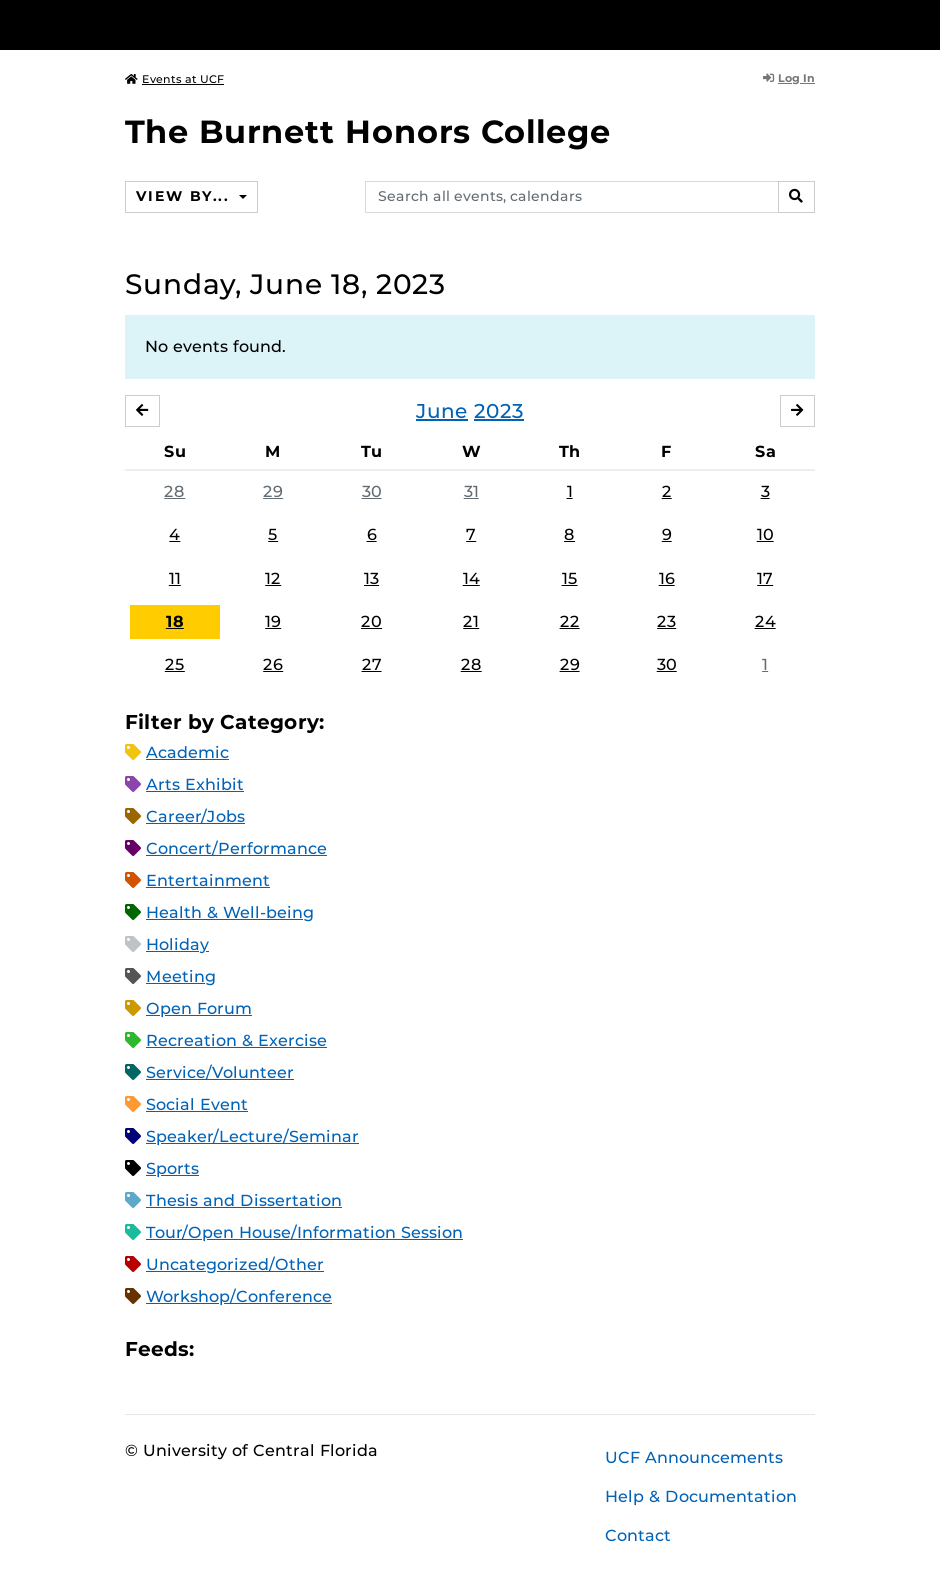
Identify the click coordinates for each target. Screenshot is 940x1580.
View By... (185, 196)
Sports (172, 1168)
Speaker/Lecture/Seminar (252, 1136)
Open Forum (199, 1008)
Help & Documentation (701, 1496)
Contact (638, 1535)
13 (371, 578)
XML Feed (322, 1349)
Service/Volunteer (220, 1072)
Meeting (181, 976)
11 (175, 578)
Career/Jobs (195, 816)
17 (765, 578)
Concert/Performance (236, 848)
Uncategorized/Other (235, 1264)
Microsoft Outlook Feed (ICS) (254, 1349)
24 (765, 621)
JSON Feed (356, 1349)
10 (765, 534)
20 (371, 621)
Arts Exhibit (195, 784)
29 (273, 491)
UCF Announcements (694, 1457)
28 (174, 491)
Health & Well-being (230, 912)
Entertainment (208, 880)
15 (570, 578)
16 (667, 578)
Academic (187, 752)
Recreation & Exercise (236, 1040)
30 (372, 491)
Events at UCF (174, 79)
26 (273, 664)
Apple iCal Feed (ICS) (220, 1349)
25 (175, 664)
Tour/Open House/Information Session (304, 1232)
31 (471, 491)
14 (471, 578)
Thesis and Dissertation (244, 1200)
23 (666, 621)
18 (175, 621)
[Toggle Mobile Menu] (810, 23)
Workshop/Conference (239, 1296)
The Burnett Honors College (368, 131)
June (442, 411)
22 (570, 621)
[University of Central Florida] (258, 24)
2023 (499, 411)
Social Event (197, 1104)
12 (273, 578)
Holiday (177, 944)
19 (273, 621)
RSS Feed (288, 1349)
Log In (789, 78)
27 (372, 664)
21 (471, 621)
